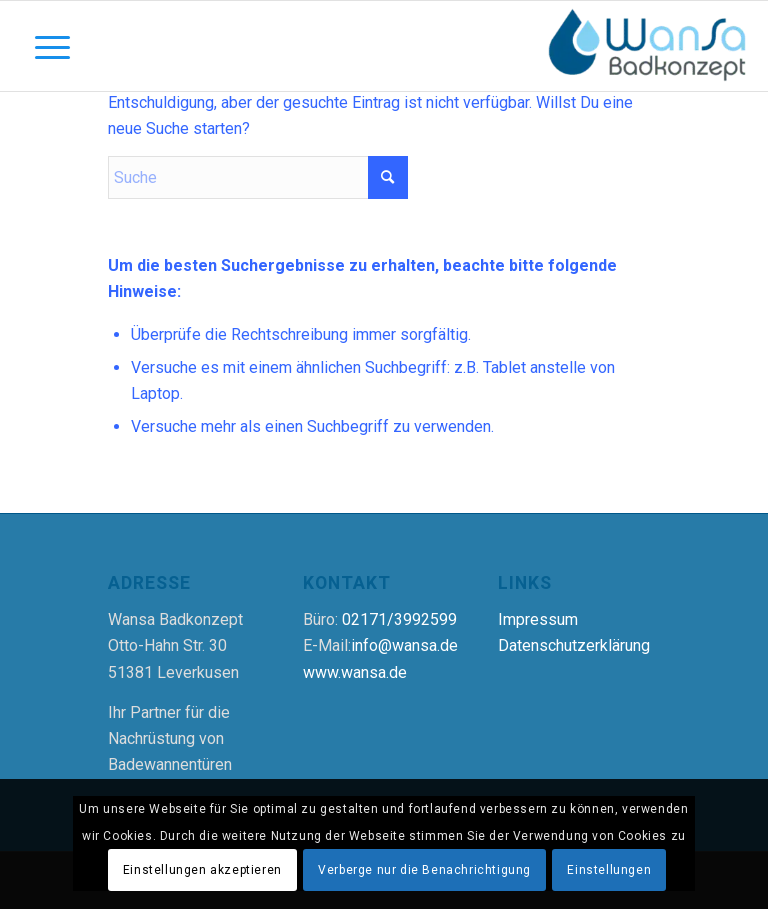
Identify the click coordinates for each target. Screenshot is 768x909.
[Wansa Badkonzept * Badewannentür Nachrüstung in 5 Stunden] (647, 46)
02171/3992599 (399, 619)
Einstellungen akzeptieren (202, 870)
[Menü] (42, 46)
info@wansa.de (404, 645)
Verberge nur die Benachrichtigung (424, 870)
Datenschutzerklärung (574, 645)
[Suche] (258, 177)
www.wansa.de (355, 672)
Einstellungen (609, 870)
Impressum (538, 619)
